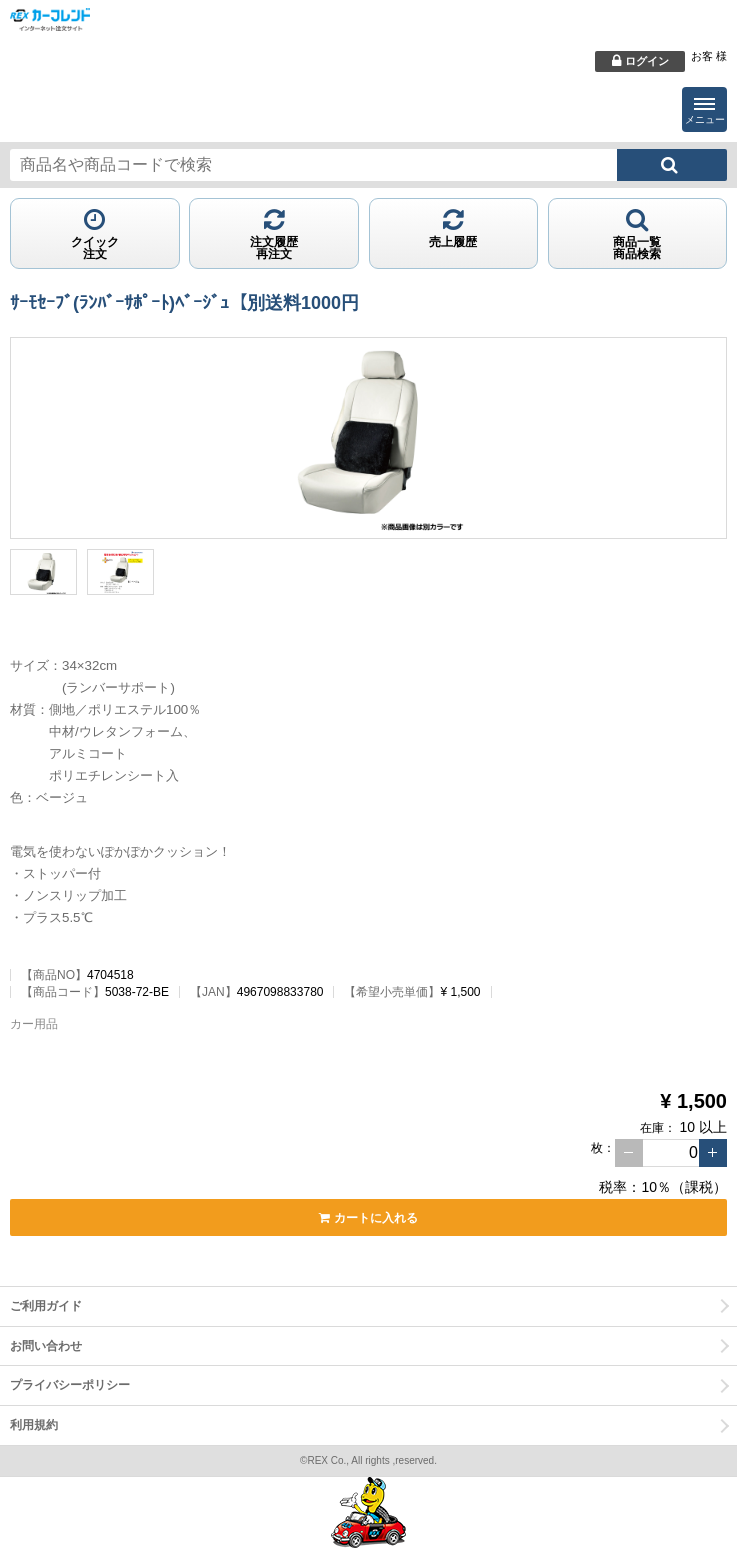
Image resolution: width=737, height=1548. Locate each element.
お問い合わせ (46, 1346)
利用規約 (34, 1425)
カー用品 (34, 1024)
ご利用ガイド (46, 1306)
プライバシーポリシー (70, 1385)
